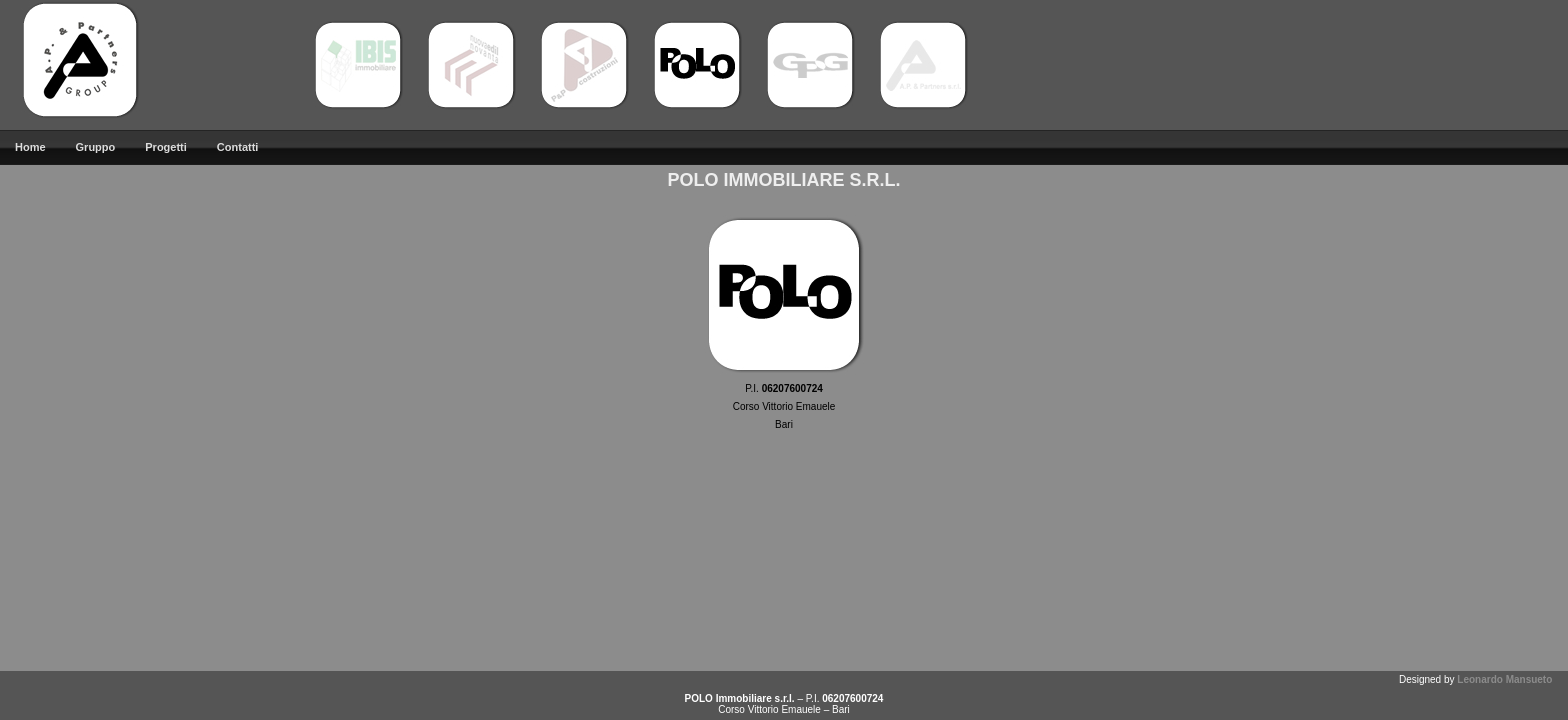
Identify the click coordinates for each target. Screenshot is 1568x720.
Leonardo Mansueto (1504, 679)
